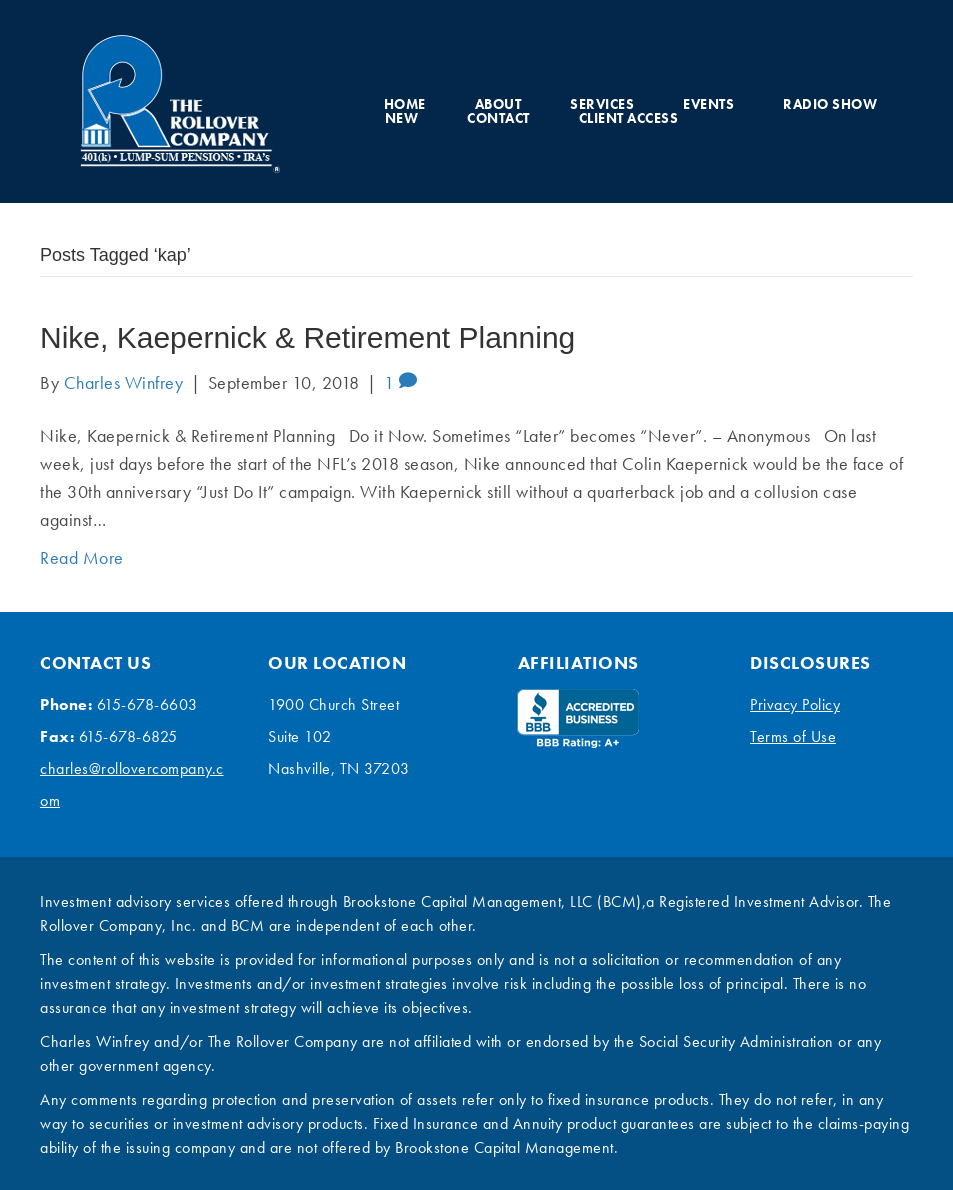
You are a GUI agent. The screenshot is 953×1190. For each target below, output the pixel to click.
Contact (498, 118)
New (402, 118)
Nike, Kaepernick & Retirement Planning (307, 337)
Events (708, 104)
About (498, 104)
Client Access (629, 118)
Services (602, 104)
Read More (82, 557)
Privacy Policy (795, 704)
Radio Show (830, 104)
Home (405, 104)
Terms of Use (793, 736)
